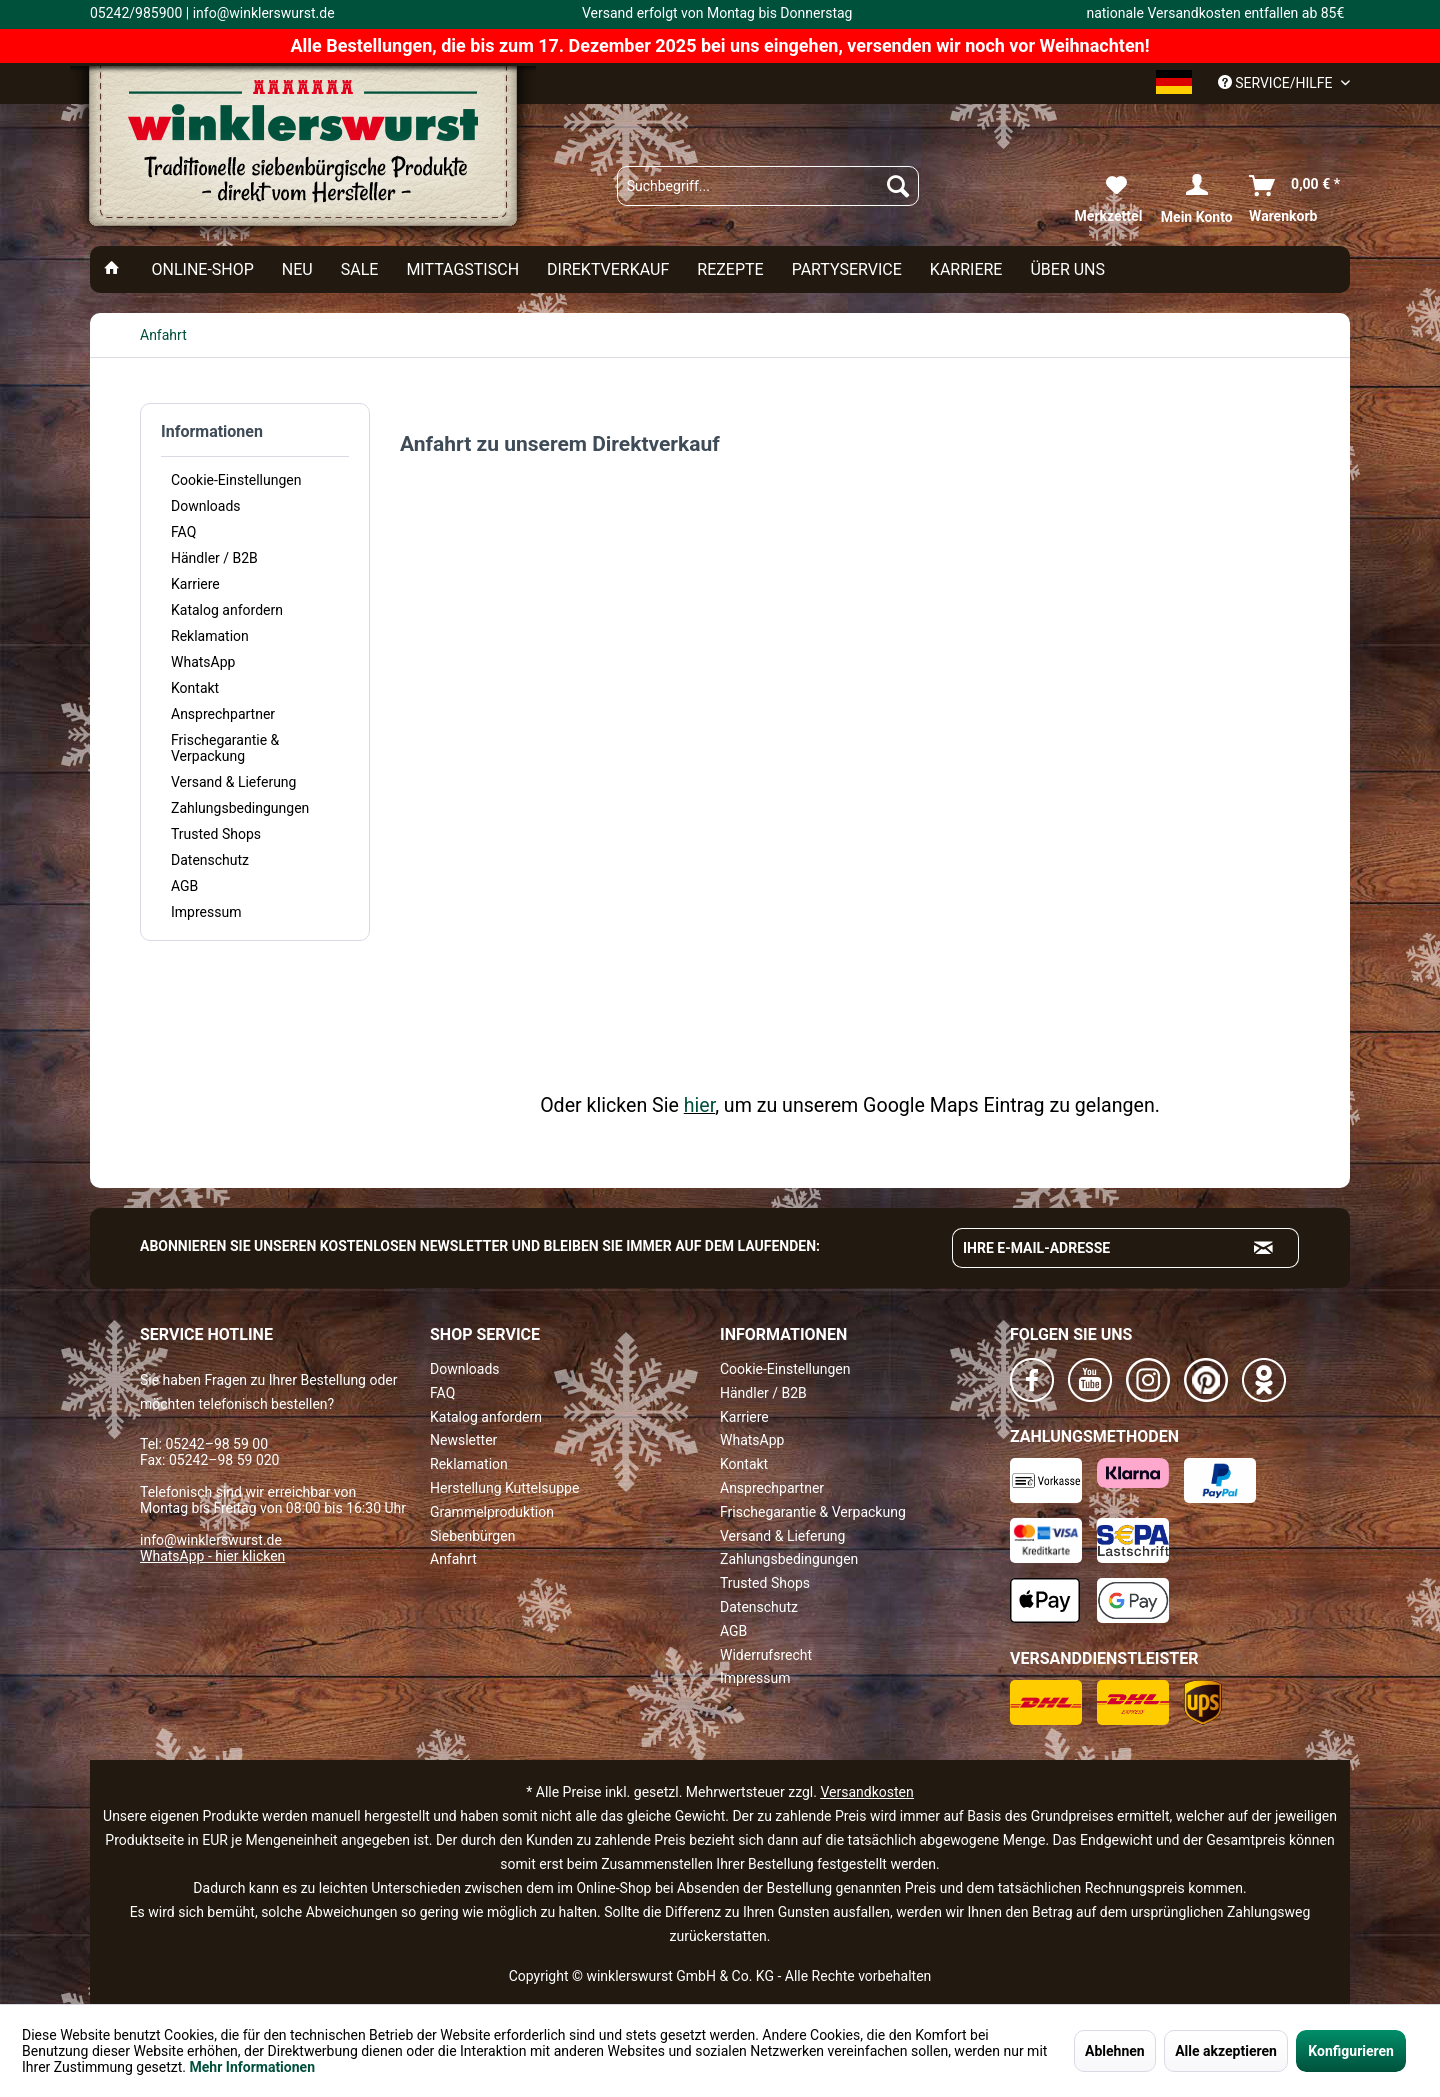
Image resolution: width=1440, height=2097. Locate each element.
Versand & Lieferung (233, 782)
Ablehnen (1115, 2051)
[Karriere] (966, 269)
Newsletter (463, 1440)
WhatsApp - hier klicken (212, 1556)
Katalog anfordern (227, 610)
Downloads (206, 506)
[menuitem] (768, 186)
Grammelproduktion (492, 1512)
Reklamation (210, 636)
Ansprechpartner (223, 714)
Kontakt (195, 688)
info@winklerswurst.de (211, 1540)
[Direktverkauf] (608, 269)
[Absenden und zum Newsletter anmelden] (1264, 1248)
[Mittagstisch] (462, 269)
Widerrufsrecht (766, 1655)
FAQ (183, 532)
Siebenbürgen (472, 1536)
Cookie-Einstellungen (236, 480)
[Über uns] (1067, 269)
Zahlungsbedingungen (240, 808)
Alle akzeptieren (1226, 2051)
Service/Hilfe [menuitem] (1277, 83)
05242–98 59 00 (216, 1444)
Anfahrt (453, 1559)
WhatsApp (203, 662)
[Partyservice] (847, 269)
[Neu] (297, 269)
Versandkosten (866, 1792)
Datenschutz (210, 860)
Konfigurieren (1351, 2051)
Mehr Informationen (252, 2067)
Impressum (206, 912)
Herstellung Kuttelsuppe (504, 1488)
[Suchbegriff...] (768, 186)
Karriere (195, 584)
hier (699, 1105)
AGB (184, 886)
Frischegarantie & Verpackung (225, 748)
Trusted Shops (216, 834)
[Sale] (360, 269)
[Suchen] (898, 186)
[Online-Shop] (202, 269)
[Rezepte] (730, 269)
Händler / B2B (214, 558)
